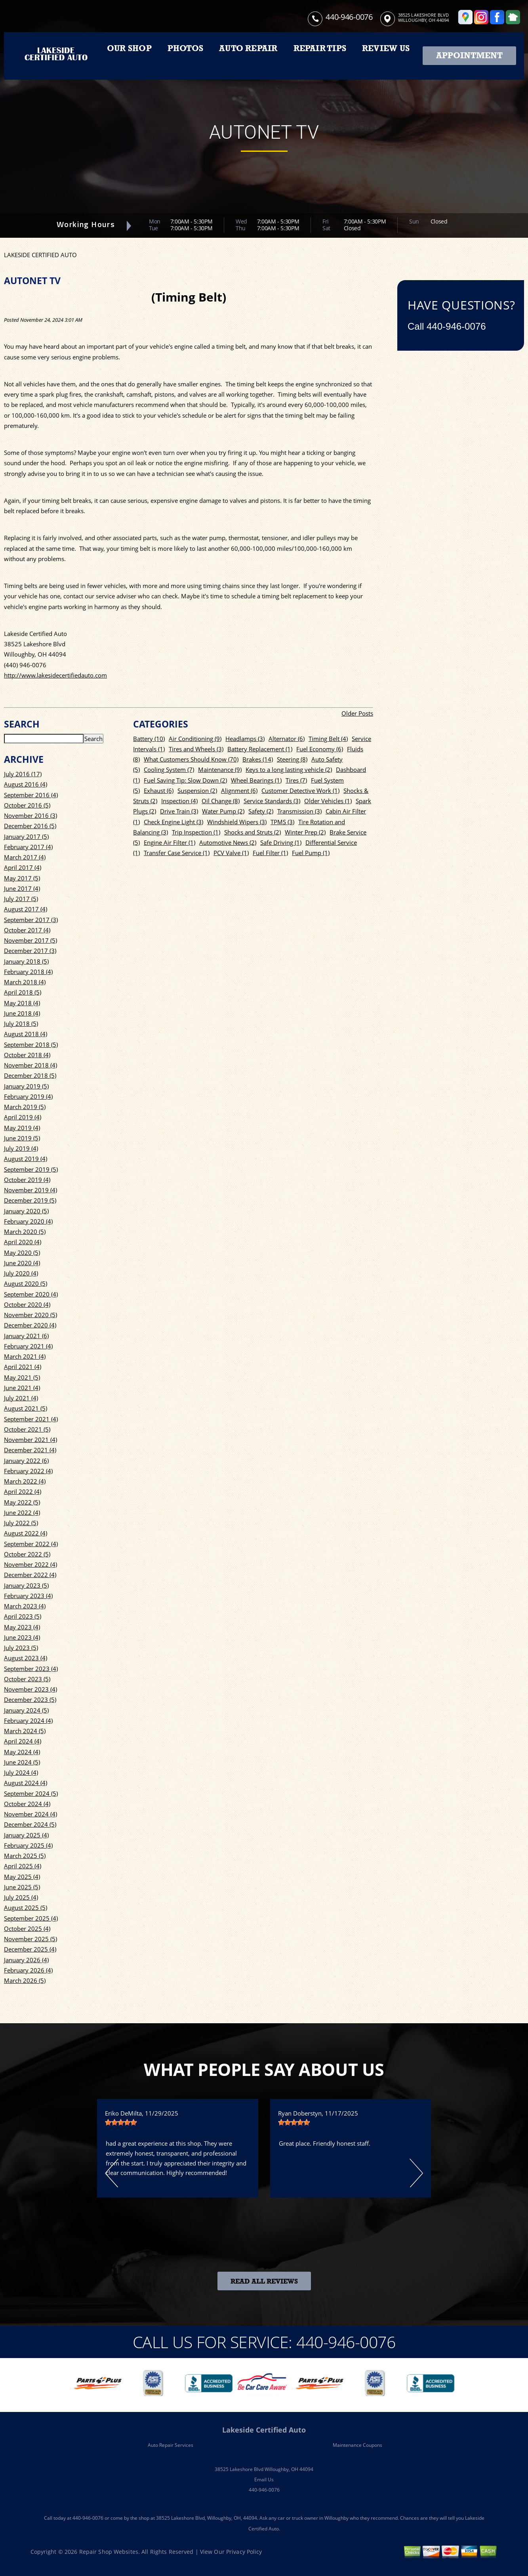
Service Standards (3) (272, 801)
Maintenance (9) (220, 769)
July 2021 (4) (21, 1398)
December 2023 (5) (30, 1699)
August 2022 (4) (25, 1533)
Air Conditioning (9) (195, 739)
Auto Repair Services (170, 2445)
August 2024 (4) (25, 1783)
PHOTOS (185, 48)
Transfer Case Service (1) (177, 853)
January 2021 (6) (26, 1336)
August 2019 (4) (25, 1159)
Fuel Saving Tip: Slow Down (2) (185, 780)
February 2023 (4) (28, 1596)
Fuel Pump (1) (311, 853)
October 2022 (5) (27, 1554)
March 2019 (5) (25, 1107)
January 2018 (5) (26, 961)
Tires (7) (296, 780)
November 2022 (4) (30, 1564)
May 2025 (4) (22, 1877)
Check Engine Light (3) (173, 822)
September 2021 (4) (31, 1419)
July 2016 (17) (23, 774)
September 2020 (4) (31, 1294)
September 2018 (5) (31, 1044)
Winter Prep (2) (305, 832)
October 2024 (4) (27, 1804)
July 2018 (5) (21, 1023)
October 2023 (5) (27, 1679)
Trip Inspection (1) (196, 832)
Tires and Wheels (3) (196, 749)
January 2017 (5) (26, 836)
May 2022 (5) (22, 1502)
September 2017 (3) (31, 920)
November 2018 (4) (30, 1065)
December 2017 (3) (30, 951)
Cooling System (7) (169, 769)
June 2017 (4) (22, 888)
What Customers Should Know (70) (191, 759)
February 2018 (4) (28, 972)
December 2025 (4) (30, 1949)
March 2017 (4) (25, 857)
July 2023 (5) (21, 1648)
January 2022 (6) (26, 1461)
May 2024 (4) (22, 1752)
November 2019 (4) (30, 1190)
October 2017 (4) (27, 930)
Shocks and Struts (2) (252, 832)
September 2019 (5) (31, 1169)
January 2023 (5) (26, 1585)
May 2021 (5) (22, 1377)
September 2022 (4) (31, 1544)
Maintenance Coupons (357, 2445)
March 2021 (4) (25, 1356)
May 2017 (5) (22, 878)
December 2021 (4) (30, 1450)
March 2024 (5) (25, 1731)
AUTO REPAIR (248, 48)
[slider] (121, 2122)
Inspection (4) (179, 801)
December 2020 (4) (30, 1325)
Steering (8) (292, 759)
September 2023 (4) (31, 1669)
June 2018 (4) (22, 1013)
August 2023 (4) (25, 1658)
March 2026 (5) (25, 1980)
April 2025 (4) (22, 1866)
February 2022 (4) (28, 1471)
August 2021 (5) (25, 1408)
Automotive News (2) (227, 842)
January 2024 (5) (26, 1710)
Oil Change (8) (221, 801)
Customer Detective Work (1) (300, 790)
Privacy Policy (244, 2551)
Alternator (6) (287, 739)
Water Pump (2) (223, 811)
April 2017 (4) (22, 867)
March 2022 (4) (25, 1481)
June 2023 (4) (22, 1637)
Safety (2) (260, 811)
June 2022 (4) (22, 1512)
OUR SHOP (129, 48)
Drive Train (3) (179, 811)
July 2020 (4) (21, 1273)
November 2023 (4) (30, 1689)
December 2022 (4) (30, 1575)
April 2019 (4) (22, 1117)
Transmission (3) (299, 811)
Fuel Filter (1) (270, 853)
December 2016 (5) (30, 826)
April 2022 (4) (22, 1491)
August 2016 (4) (25, 784)
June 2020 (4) (22, 1263)
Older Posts (357, 713)
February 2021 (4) (28, 1346)
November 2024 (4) (30, 1814)
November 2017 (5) (30, 940)
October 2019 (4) (27, 1180)
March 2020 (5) (25, 1231)
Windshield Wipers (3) (237, 822)
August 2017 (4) (25, 909)
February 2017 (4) (28, 847)
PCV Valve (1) (231, 853)
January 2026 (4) (26, 1960)
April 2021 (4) (22, 1367)
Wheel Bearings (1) (256, 780)
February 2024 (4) (28, 1720)
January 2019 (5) (26, 1086)
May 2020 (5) (22, 1252)
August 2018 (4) (25, 1034)
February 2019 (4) (28, 1096)
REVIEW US (386, 48)
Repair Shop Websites (108, 2551)
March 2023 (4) (25, 1606)
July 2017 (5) (21, 899)
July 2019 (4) (21, 1148)
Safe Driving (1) (280, 842)
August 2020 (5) (25, 1283)
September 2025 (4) (31, 1918)
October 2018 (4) (27, 1055)
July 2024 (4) (21, 1772)
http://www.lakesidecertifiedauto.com (55, 675)
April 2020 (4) (22, 1242)
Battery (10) (149, 739)
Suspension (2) (197, 790)
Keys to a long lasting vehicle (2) (289, 769)
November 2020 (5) (30, 1315)
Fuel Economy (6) (319, 749)
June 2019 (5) (22, 1138)
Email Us (264, 2479)
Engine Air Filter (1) (169, 842)
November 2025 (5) (30, 1939)
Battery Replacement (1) (259, 749)
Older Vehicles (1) (328, 801)
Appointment (469, 55)
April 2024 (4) (22, 1741)
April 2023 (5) (22, 1616)
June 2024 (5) (22, 1762)
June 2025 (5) (22, 1887)
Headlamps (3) (245, 739)
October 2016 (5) (27, 805)
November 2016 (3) (30, 815)
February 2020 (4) (28, 1221)
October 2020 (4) (27, 1304)
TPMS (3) (282, 822)
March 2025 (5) (25, 1856)
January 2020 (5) (26, 1211)
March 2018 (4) (25, 982)
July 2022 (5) (21, 1523)
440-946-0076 (349, 16)
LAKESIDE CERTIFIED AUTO (40, 255)
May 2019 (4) (22, 1128)
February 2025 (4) (28, 1845)
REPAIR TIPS (320, 48)
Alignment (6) (239, 790)
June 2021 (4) (22, 1388)
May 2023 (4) (22, 1627)
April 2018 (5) (22, 992)
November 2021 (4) (30, 1440)
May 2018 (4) (22, 1003)
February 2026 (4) (28, 1970)
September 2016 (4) (31, 795)
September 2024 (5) (31, 1793)
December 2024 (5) (30, 1824)
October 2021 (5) (27, 1429)
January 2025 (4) (26, 1835)
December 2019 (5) (30, 1200)
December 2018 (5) (30, 1075)
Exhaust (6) (158, 790)
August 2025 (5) (25, 1907)
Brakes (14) (257, 759)
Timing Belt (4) (328, 739)
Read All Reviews (264, 2281)
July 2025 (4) (21, 1897)
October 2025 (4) (27, 1928)
